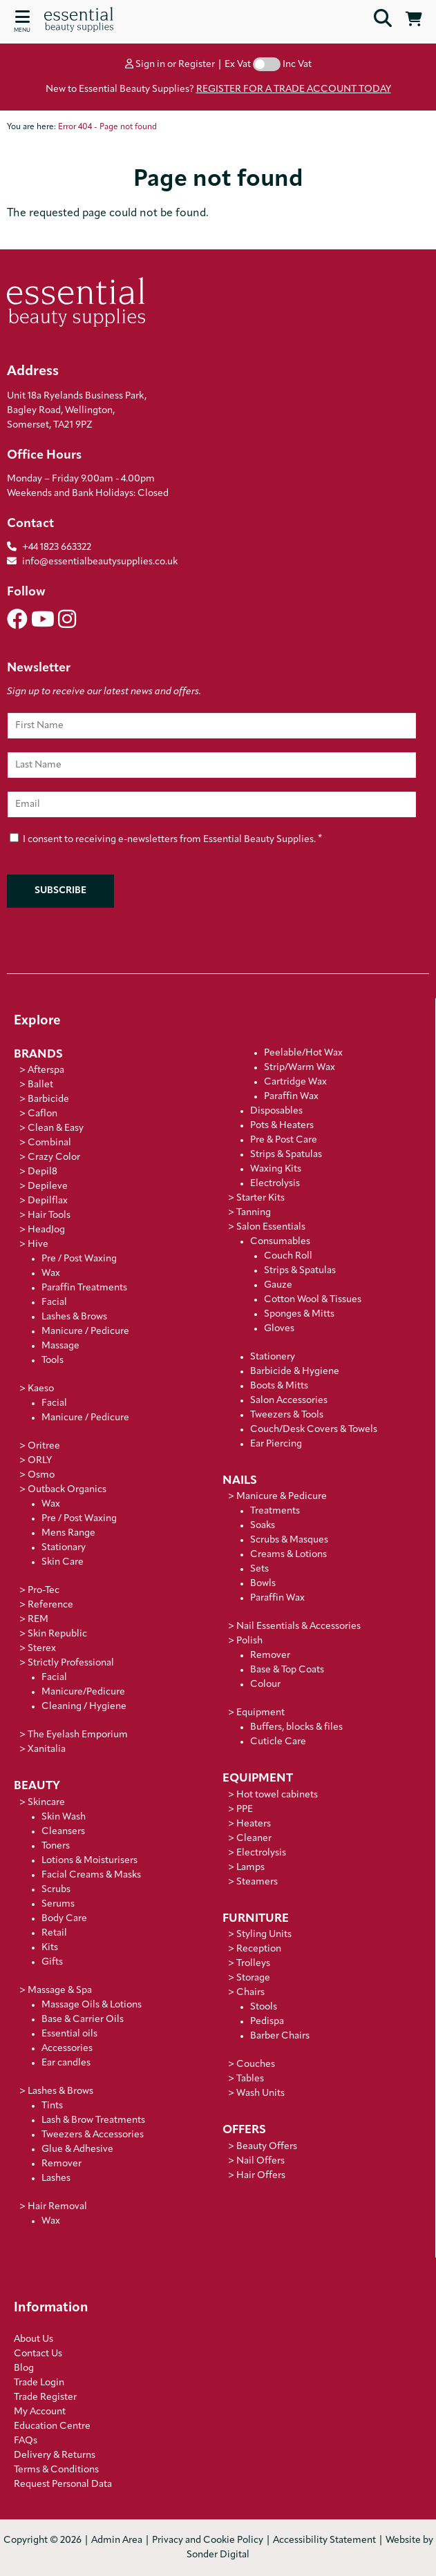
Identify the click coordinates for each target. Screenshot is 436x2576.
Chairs (250, 1992)
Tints (52, 2106)
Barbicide (48, 1099)
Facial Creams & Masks (91, 1875)
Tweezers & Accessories (92, 2135)
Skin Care (62, 1562)
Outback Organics (67, 1490)
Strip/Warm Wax (299, 1067)
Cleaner (254, 1838)
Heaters (253, 1824)
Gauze (278, 1285)
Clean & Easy (56, 1128)
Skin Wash (63, 1817)
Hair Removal (57, 2207)
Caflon (42, 1114)
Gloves (279, 1329)
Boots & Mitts (279, 1386)
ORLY (40, 1461)
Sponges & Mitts (299, 1314)
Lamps (250, 1867)
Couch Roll (288, 1256)
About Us (33, 2339)
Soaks (262, 1525)
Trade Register (45, 2397)
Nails (239, 1481)
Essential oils (69, 2034)
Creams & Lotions (288, 1554)
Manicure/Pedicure (83, 1692)
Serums (58, 1904)
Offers (244, 2130)
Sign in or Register (170, 64)
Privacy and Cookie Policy (207, 2540)
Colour (265, 1684)
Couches (255, 2064)
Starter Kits (260, 1198)
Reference (50, 1605)
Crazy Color (54, 1157)
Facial (54, 1302)
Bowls (263, 1583)
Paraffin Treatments (84, 1288)
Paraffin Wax (291, 1096)
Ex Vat (238, 64)
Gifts (52, 1962)
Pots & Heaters (282, 1125)
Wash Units (260, 2093)
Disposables (276, 1111)
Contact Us (38, 2354)
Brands (38, 1054)
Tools (52, 1360)
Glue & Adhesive (77, 2149)
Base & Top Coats (287, 1670)
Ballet (40, 1085)
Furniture (255, 1919)
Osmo (41, 1475)
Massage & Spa (60, 1990)
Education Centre (52, 2426)
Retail (54, 1933)
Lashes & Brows (74, 1317)
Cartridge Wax (295, 1082)
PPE (244, 1809)
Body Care (64, 1919)
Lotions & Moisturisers (89, 1860)
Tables (250, 2079)
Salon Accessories (289, 1400)
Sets (259, 1569)
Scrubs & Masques (289, 1540)
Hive (38, 1244)
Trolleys (253, 1963)
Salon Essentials (270, 1227)
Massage (60, 1346)
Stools (263, 2007)
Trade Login (39, 2383)
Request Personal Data (63, 2484)
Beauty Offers (266, 2146)
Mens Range (68, 1533)
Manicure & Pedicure (281, 1496)
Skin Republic (57, 1634)
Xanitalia (47, 1749)
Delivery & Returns (54, 2455)
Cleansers (63, 1831)
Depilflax (48, 1201)
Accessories (67, 2048)
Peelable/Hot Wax (303, 1053)
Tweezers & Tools (286, 1415)
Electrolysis (275, 1184)
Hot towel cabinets (277, 1795)
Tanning (253, 1213)
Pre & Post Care (283, 1140)
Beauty (37, 1786)
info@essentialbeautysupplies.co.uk (92, 562)
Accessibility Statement (324, 2540)
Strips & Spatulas (286, 1154)
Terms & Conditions (56, 2470)
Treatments (275, 1511)
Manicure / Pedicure (85, 1331)
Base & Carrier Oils (82, 2019)
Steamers (257, 1882)
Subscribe (60, 891)
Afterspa (46, 1070)
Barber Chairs (280, 2036)
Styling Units (264, 1934)
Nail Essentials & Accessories (298, 1626)
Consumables (280, 1242)
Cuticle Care (278, 1742)
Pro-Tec (43, 1590)
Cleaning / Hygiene (83, 1706)
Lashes (55, 2178)
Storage (253, 1978)
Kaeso (41, 1389)
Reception (258, 1949)
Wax (50, 1273)
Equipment (260, 1713)
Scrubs (55, 1890)
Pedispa (267, 2021)
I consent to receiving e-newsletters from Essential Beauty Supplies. (166, 838)
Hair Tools (49, 1215)
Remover (61, 2164)
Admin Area (116, 2540)
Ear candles (66, 2063)
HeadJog (46, 1230)
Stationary (63, 1548)
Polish (249, 1641)
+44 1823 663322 (56, 547)
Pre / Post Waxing (79, 1259)
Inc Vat (297, 64)
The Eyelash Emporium (78, 1735)
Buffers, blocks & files (296, 1727)
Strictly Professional (71, 1663)
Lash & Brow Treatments (93, 2120)
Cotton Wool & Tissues (312, 1300)
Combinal (49, 1143)
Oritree (44, 1446)
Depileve (48, 1186)
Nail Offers (260, 2161)
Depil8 (42, 1172)
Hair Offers (260, 2175)
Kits (49, 1948)
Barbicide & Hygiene (294, 1371)
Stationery (272, 1357)
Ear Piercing (276, 1444)
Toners (55, 1846)
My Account (40, 2412)
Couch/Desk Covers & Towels (313, 1429)
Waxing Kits (275, 1169)
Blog (24, 2368)
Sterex (42, 1648)
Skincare (46, 1802)
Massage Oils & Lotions (91, 2005)
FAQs (25, 2441)
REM (38, 1619)
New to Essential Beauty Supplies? (218, 89)
